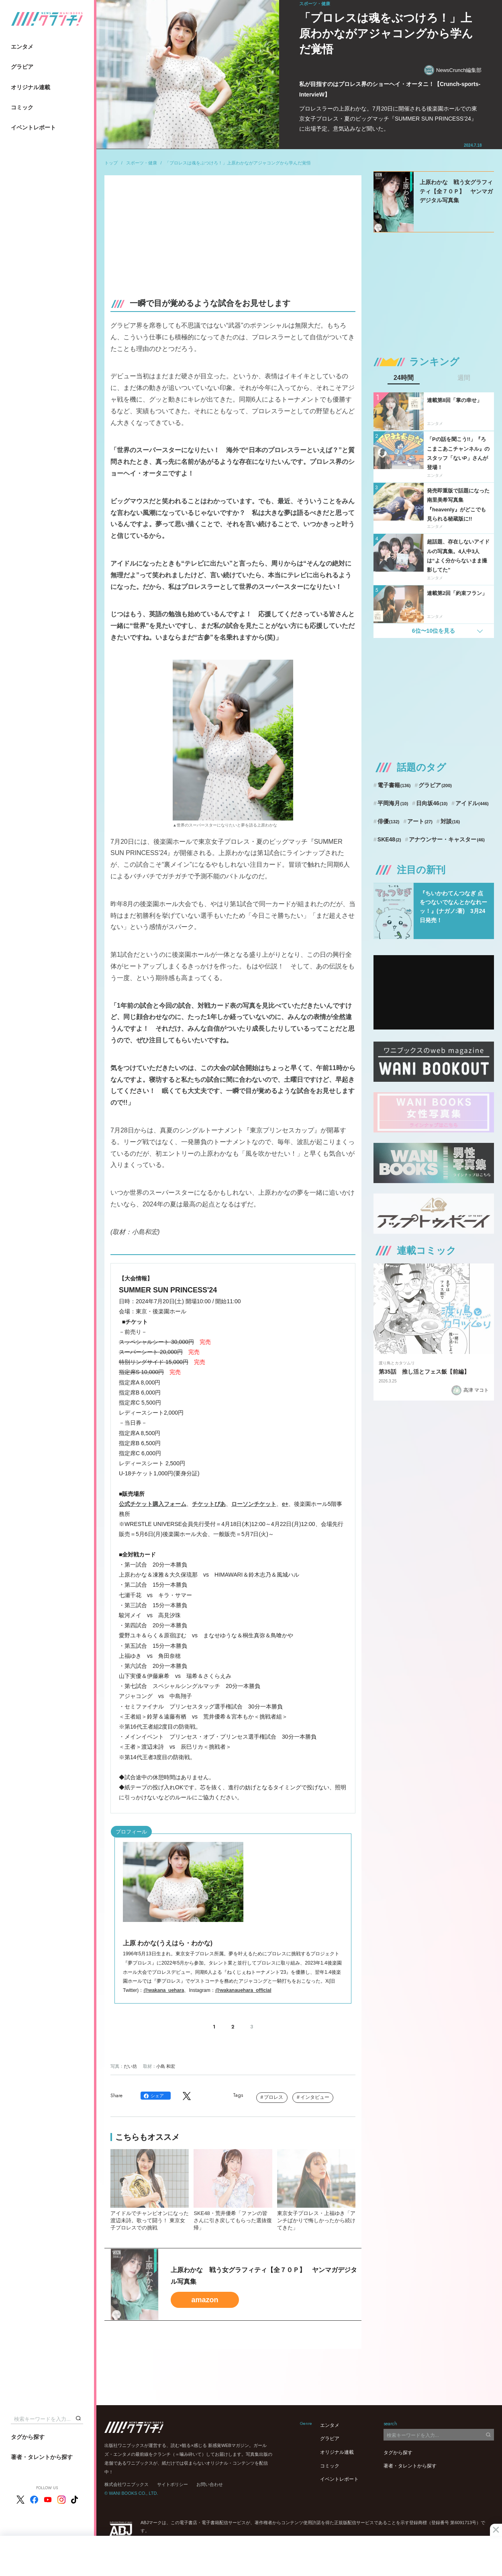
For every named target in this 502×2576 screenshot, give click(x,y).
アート (420, 821)
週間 (463, 378)
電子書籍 (394, 785)
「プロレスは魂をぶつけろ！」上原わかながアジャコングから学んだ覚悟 (238, 162)
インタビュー (314, 2097)
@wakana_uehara (163, 1990)
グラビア (22, 67)
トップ (111, 162)
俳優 (389, 821)
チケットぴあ (209, 1504)
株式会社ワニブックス (126, 2484)
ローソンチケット (253, 1504)
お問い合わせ (209, 2484)
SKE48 (389, 839)
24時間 (404, 378)
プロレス (273, 2097)
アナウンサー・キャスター (447, 839)
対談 (450, 821)
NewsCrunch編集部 (453, 70)
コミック (22, 107)
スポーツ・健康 (141, 162)
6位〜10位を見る (433, 631)
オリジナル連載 (30, 87)
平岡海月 (393, 803)
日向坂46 (431, 803)
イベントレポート (33, 127)
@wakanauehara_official (243, 1990)
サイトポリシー (172, 2484)
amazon (204, 2300)
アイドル (472, 803)
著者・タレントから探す (42, 2457)
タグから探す (28, 2437)
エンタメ (22, 46)
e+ (285, 1504)
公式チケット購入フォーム (152, 1504)
